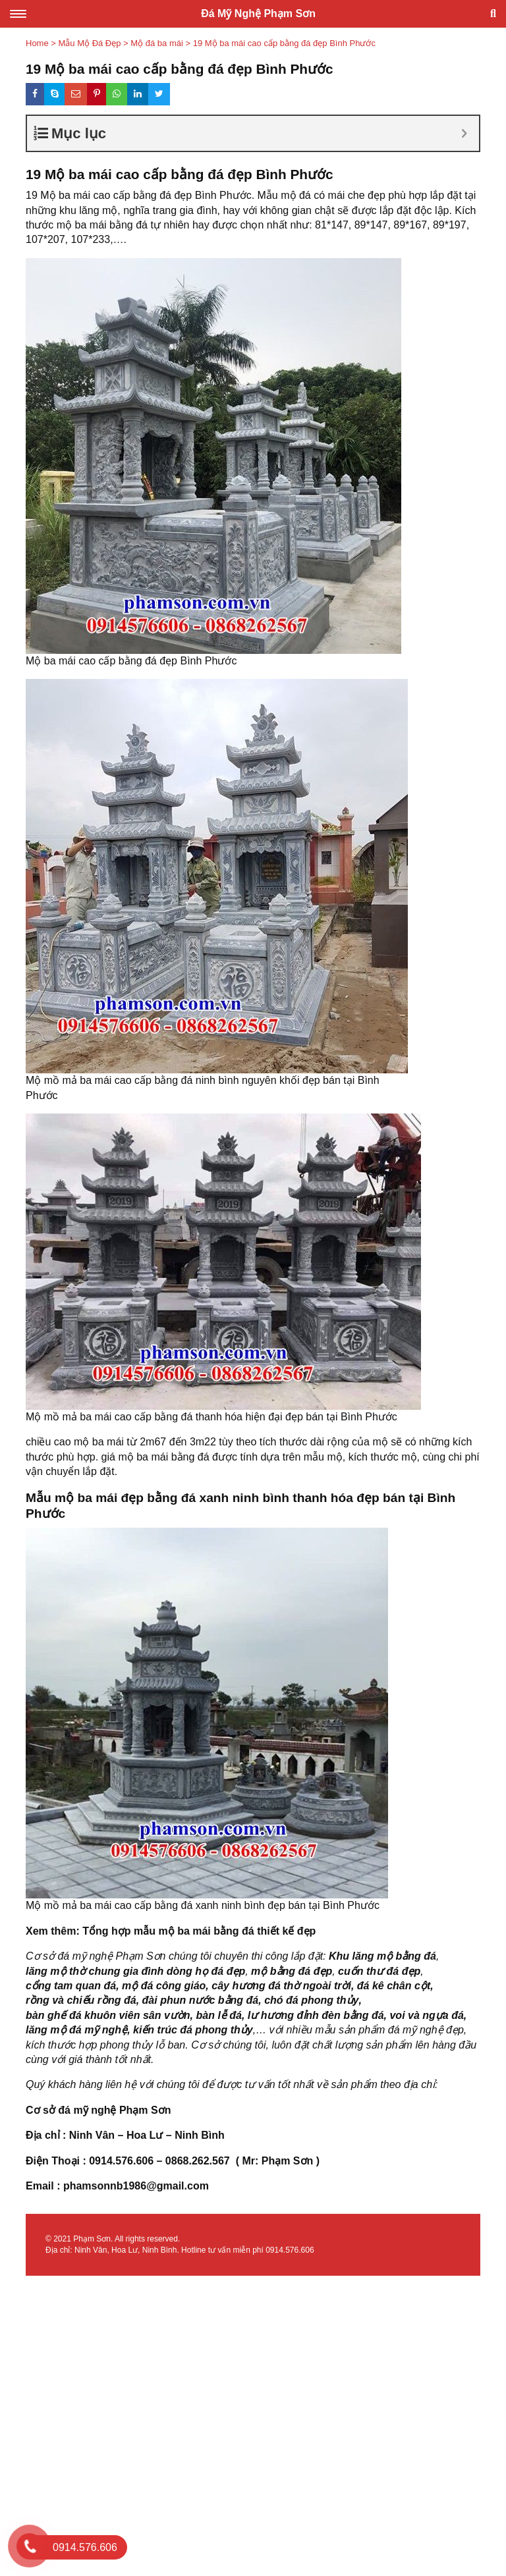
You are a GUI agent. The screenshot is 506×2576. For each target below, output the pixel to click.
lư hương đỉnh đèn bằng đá (316, 2015)
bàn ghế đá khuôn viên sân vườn (108, 2015)
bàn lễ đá (218, 2015)
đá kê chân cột (393, 1985)
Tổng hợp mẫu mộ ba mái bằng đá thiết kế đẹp (199, 1931)
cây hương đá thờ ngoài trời (281, 1985)
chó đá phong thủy (311, 2000)
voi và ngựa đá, (427, 2015)
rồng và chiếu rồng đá (81, 2000)
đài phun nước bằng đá (200, 2000)
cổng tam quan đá (71, 1985)
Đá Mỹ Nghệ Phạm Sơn (258, 13)
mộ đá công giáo (164, 1985)
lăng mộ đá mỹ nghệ (76, 2029)
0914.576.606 (290, 2250)
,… (259, 2029)
